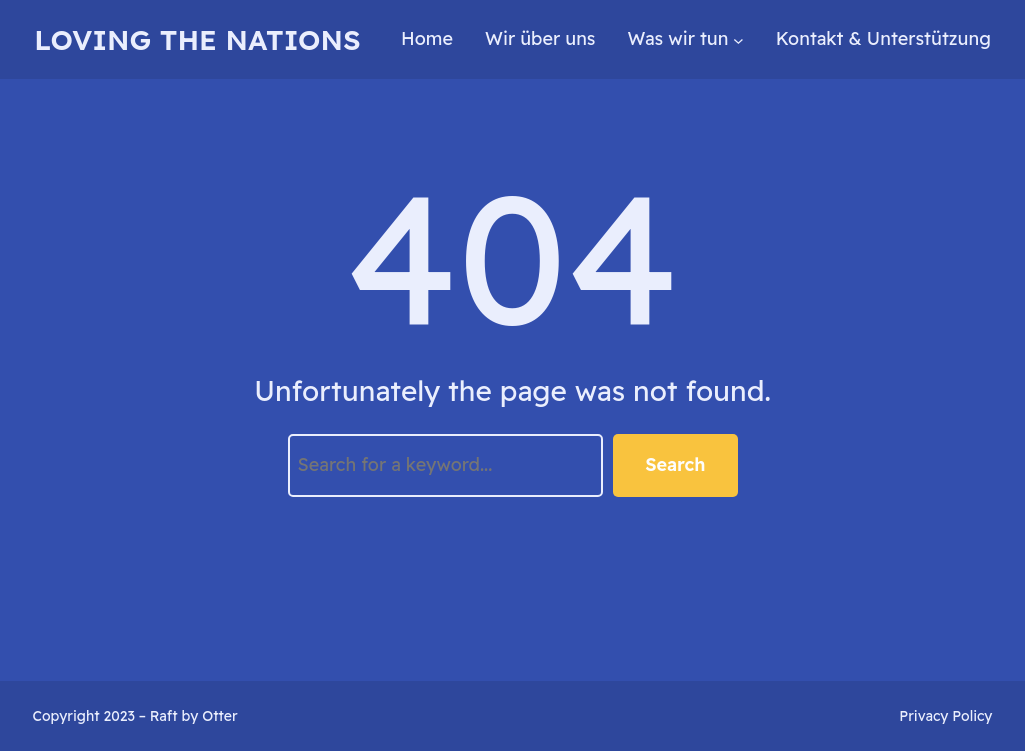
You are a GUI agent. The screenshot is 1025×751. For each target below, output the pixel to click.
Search (675, 464)
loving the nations (197, 39)
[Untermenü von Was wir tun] (738, 39)
